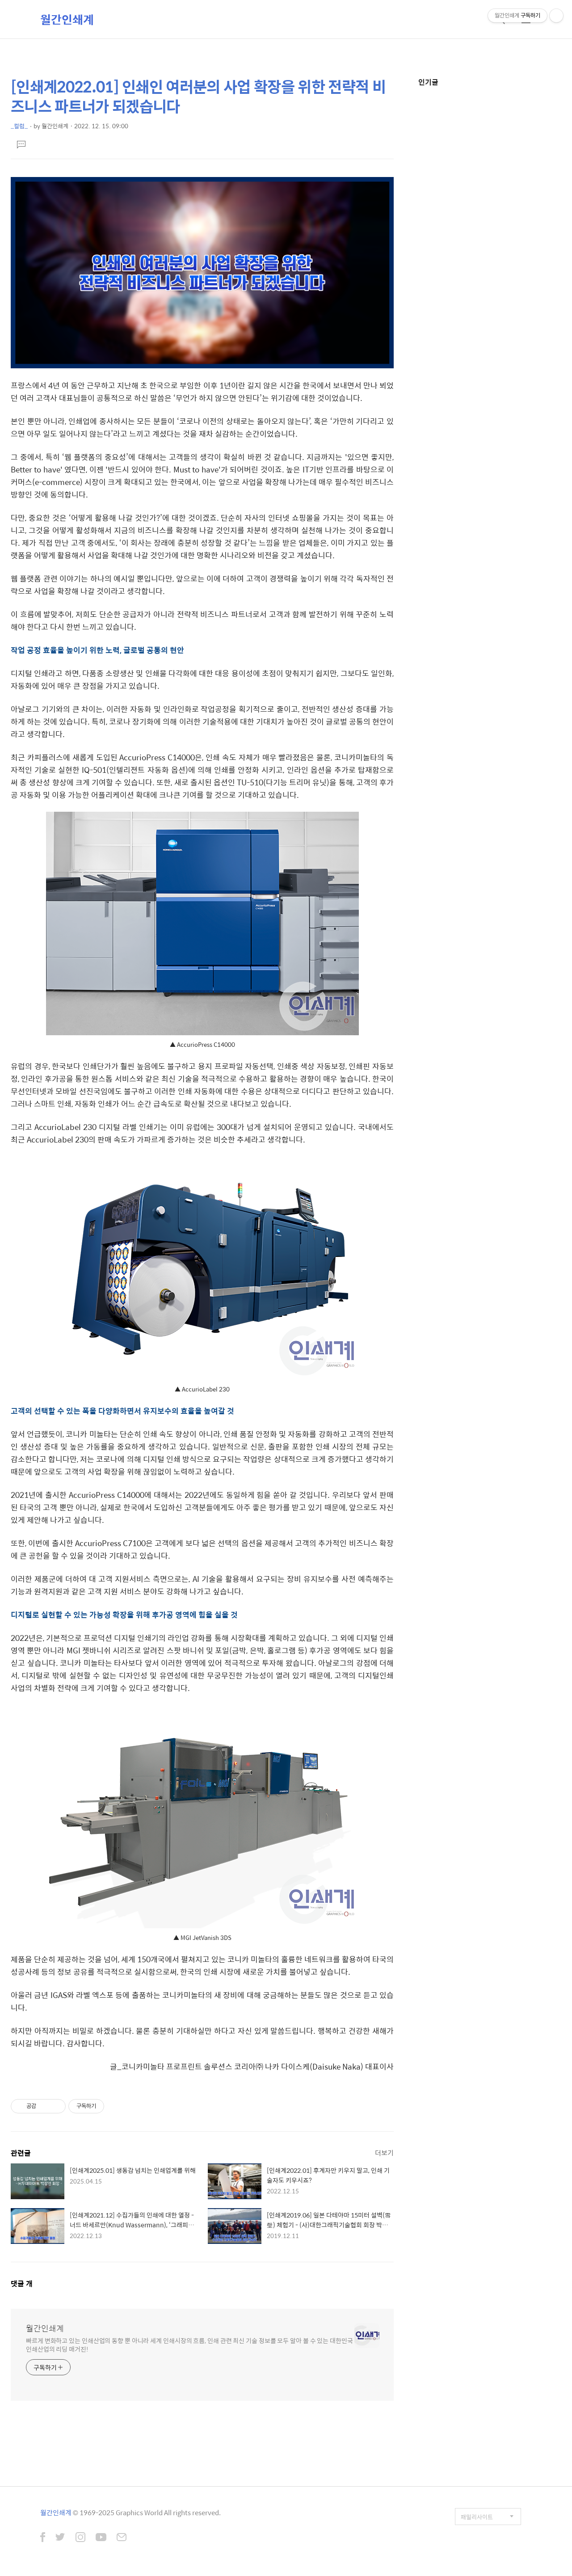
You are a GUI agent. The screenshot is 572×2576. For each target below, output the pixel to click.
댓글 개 (22, 2283)
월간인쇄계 (67, 19)
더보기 (384, 2152)
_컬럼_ (19, 126)
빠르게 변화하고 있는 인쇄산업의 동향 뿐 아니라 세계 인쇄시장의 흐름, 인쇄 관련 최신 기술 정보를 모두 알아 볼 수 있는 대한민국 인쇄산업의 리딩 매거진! (189, 2344)
